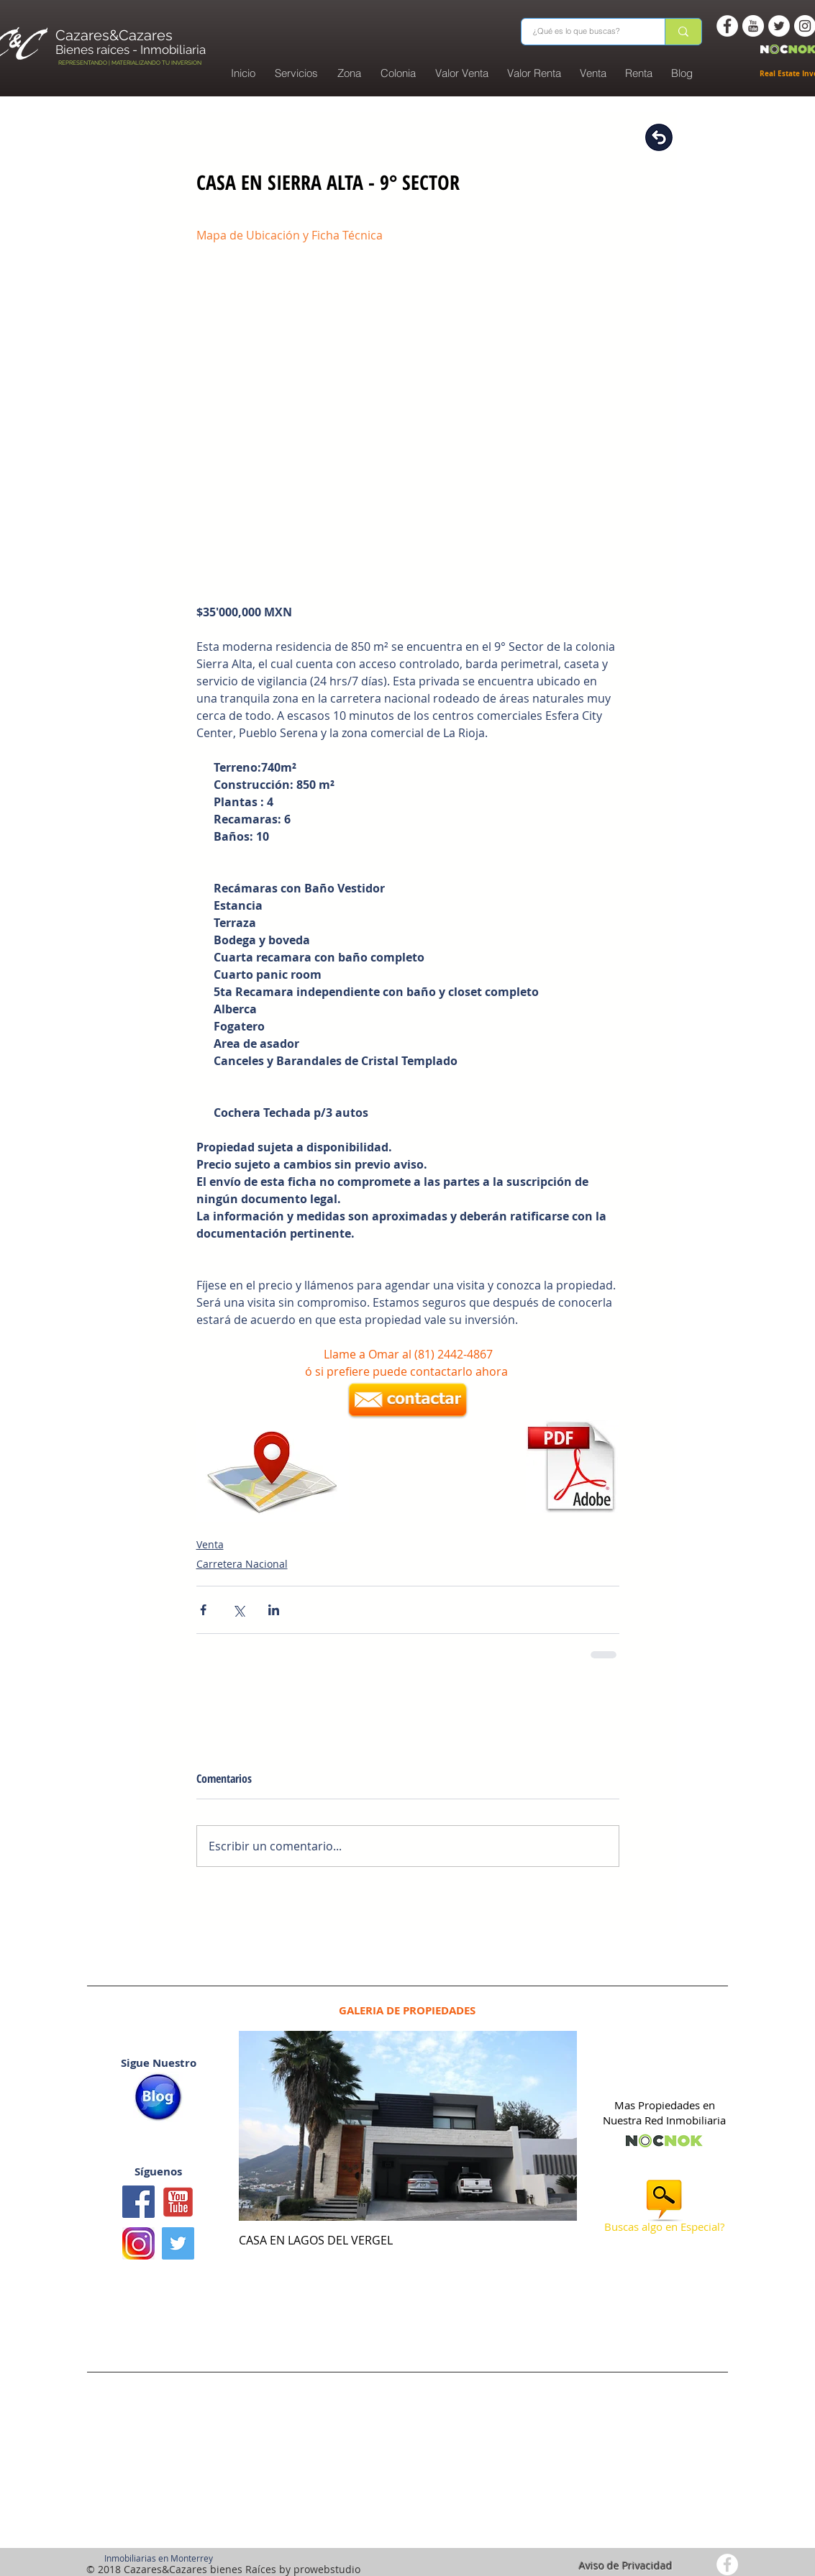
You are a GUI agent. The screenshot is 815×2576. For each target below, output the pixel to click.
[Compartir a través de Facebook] (203, 1610)
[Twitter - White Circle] (779, 26)
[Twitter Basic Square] (178, 2243)
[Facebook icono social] (138, 2202)
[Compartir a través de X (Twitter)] (238, 1610)
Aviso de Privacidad (626, 2565)
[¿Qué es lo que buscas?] (583, 32)
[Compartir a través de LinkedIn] (274, 1610)
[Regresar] (659, 137)
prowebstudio (326, 2569)
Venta (210, 1544)
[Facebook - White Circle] (727, 26)
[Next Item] (553, 2126)
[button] (398, 73)
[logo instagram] (138, 2243)
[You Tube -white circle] (753, 26)
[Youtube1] (178, 2202)
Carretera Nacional (242, 1564)
